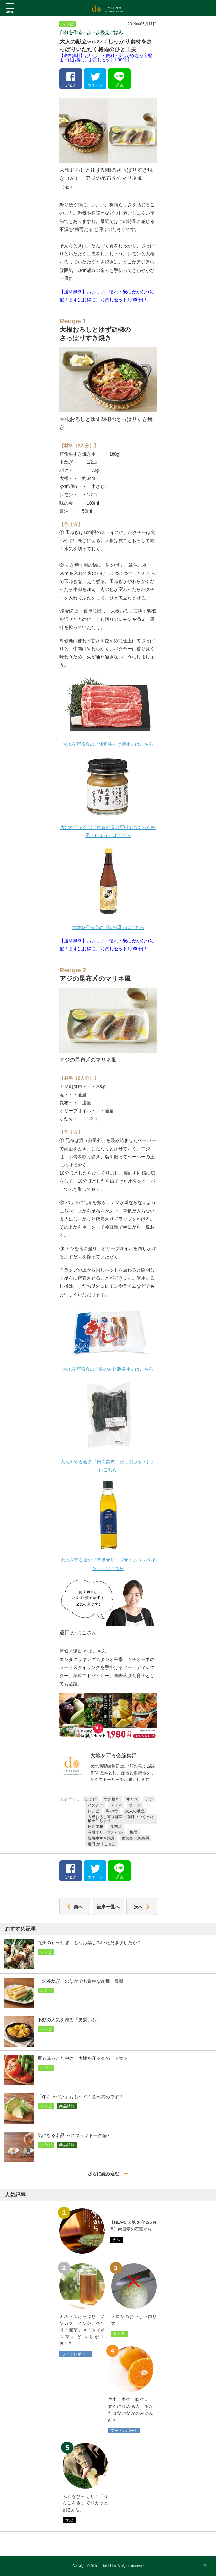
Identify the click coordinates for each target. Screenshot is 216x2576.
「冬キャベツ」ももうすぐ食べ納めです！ (81, 2096)
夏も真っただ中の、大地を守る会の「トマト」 (85, 2058)
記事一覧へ (108, 1906)
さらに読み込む (108, 2173)
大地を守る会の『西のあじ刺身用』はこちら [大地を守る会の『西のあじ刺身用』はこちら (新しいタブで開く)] (108, 1369)
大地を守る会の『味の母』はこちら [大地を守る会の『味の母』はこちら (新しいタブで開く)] (108, 927)
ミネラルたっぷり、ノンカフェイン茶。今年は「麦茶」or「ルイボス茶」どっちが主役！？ (82, 2330)
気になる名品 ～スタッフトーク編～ (74, 2135)
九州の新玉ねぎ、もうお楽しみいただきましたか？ (90, 1942)
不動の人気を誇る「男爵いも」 (69, 2019)
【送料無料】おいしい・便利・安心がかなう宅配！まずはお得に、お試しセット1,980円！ (107, 57)
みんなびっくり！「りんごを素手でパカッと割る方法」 (85, 2503)
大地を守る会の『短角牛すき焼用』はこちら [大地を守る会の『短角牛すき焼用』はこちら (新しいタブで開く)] (108, 744)
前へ (75, 1906)
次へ (141, 1906)
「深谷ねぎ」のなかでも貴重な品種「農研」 (83, 1981)
